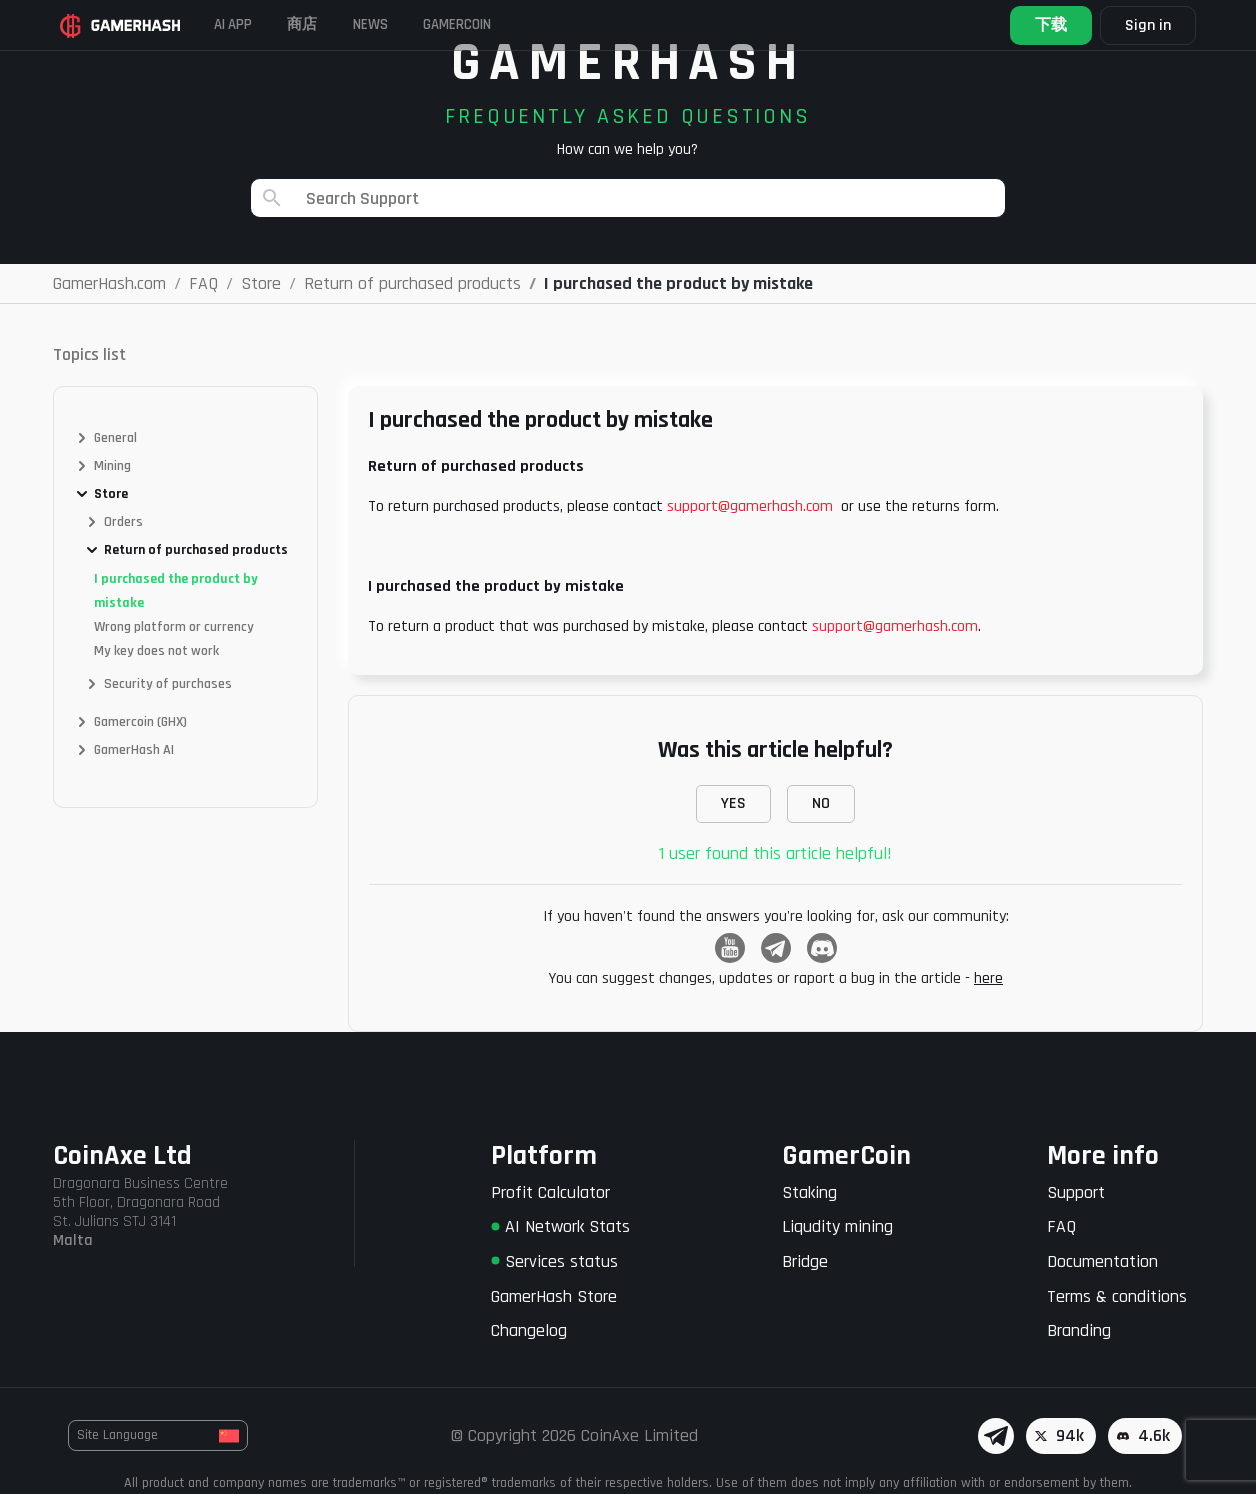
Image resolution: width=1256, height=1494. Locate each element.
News (416, 24)
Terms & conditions (1117, 1296)
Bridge (805, 1261)
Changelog (529, 1330)
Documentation (1102, 1261)
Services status (554, 1261)
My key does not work (156, 651)
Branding (1079, 1330)
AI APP (248, 24)
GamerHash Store (554, 1296)
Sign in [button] (1141, 25)
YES (733, 803)
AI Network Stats (560, 1226)
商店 (333, 24)
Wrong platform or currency (174, 627)
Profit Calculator (550, 1192)
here (988, 978)
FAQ (1061, 1226)
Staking (809, 1192)
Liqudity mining (837, 1226)
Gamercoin (522, 24)
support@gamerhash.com (750, 506)
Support (1076, 1192)
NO (821, 803)
